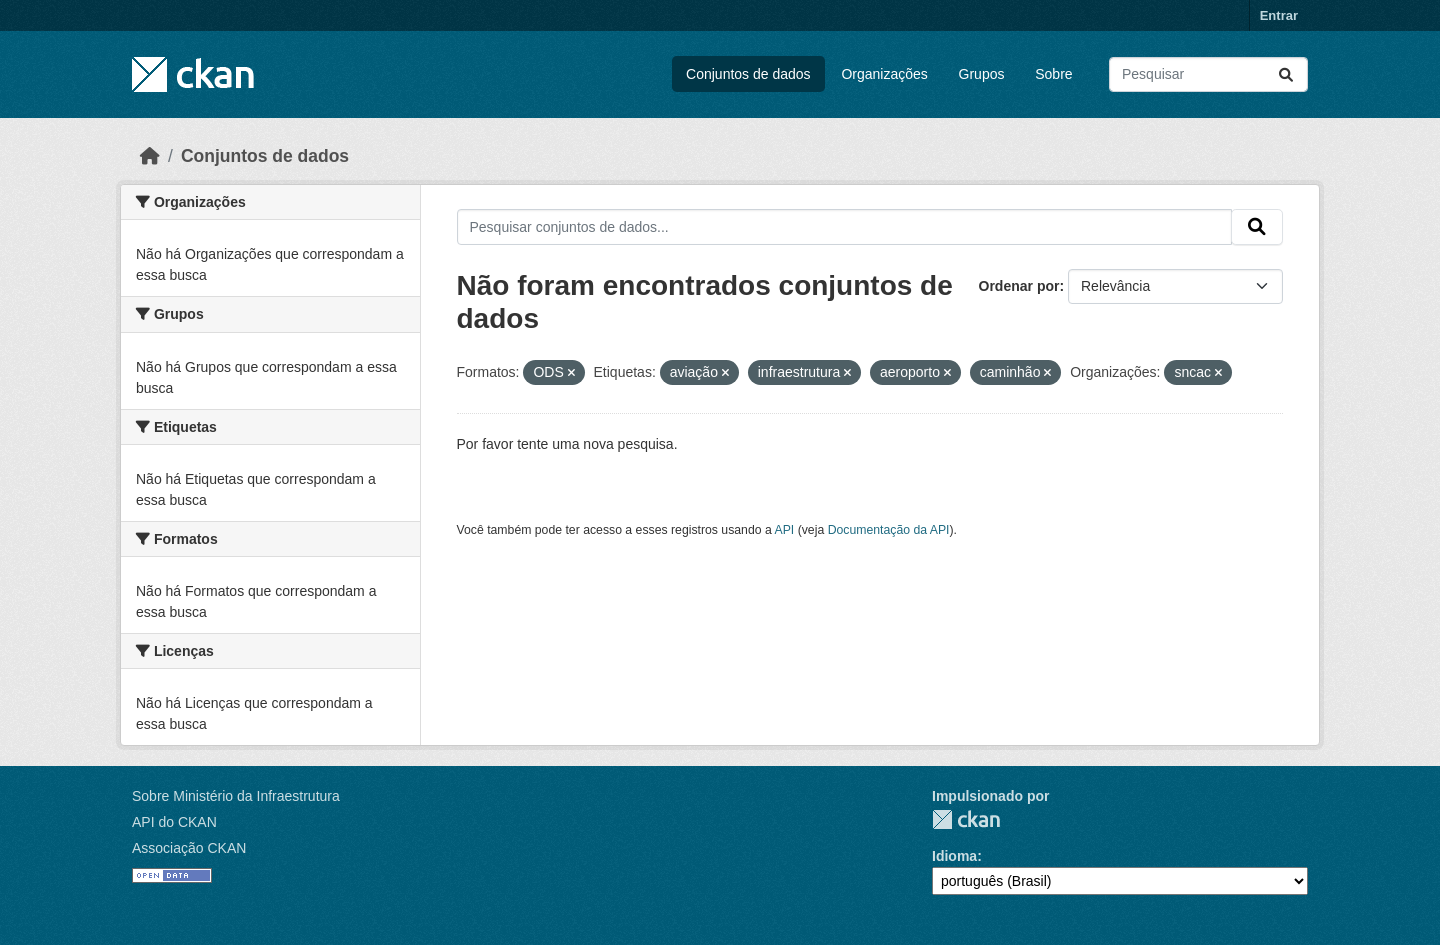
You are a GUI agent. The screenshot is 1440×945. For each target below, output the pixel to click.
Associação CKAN (189, 848)
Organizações (884, 74)
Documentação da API (889, 530)
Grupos (982, 74)
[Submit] (1286, 74)
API (785, 530)
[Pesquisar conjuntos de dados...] (1208, 74)
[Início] (150, 156)
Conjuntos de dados (748, 74)
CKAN (966, 819)
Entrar (1279, 15)
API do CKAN (174, 822)
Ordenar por (1019, 286)
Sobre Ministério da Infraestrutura (236, 796)
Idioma (954, 856)
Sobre (1053, 74)
